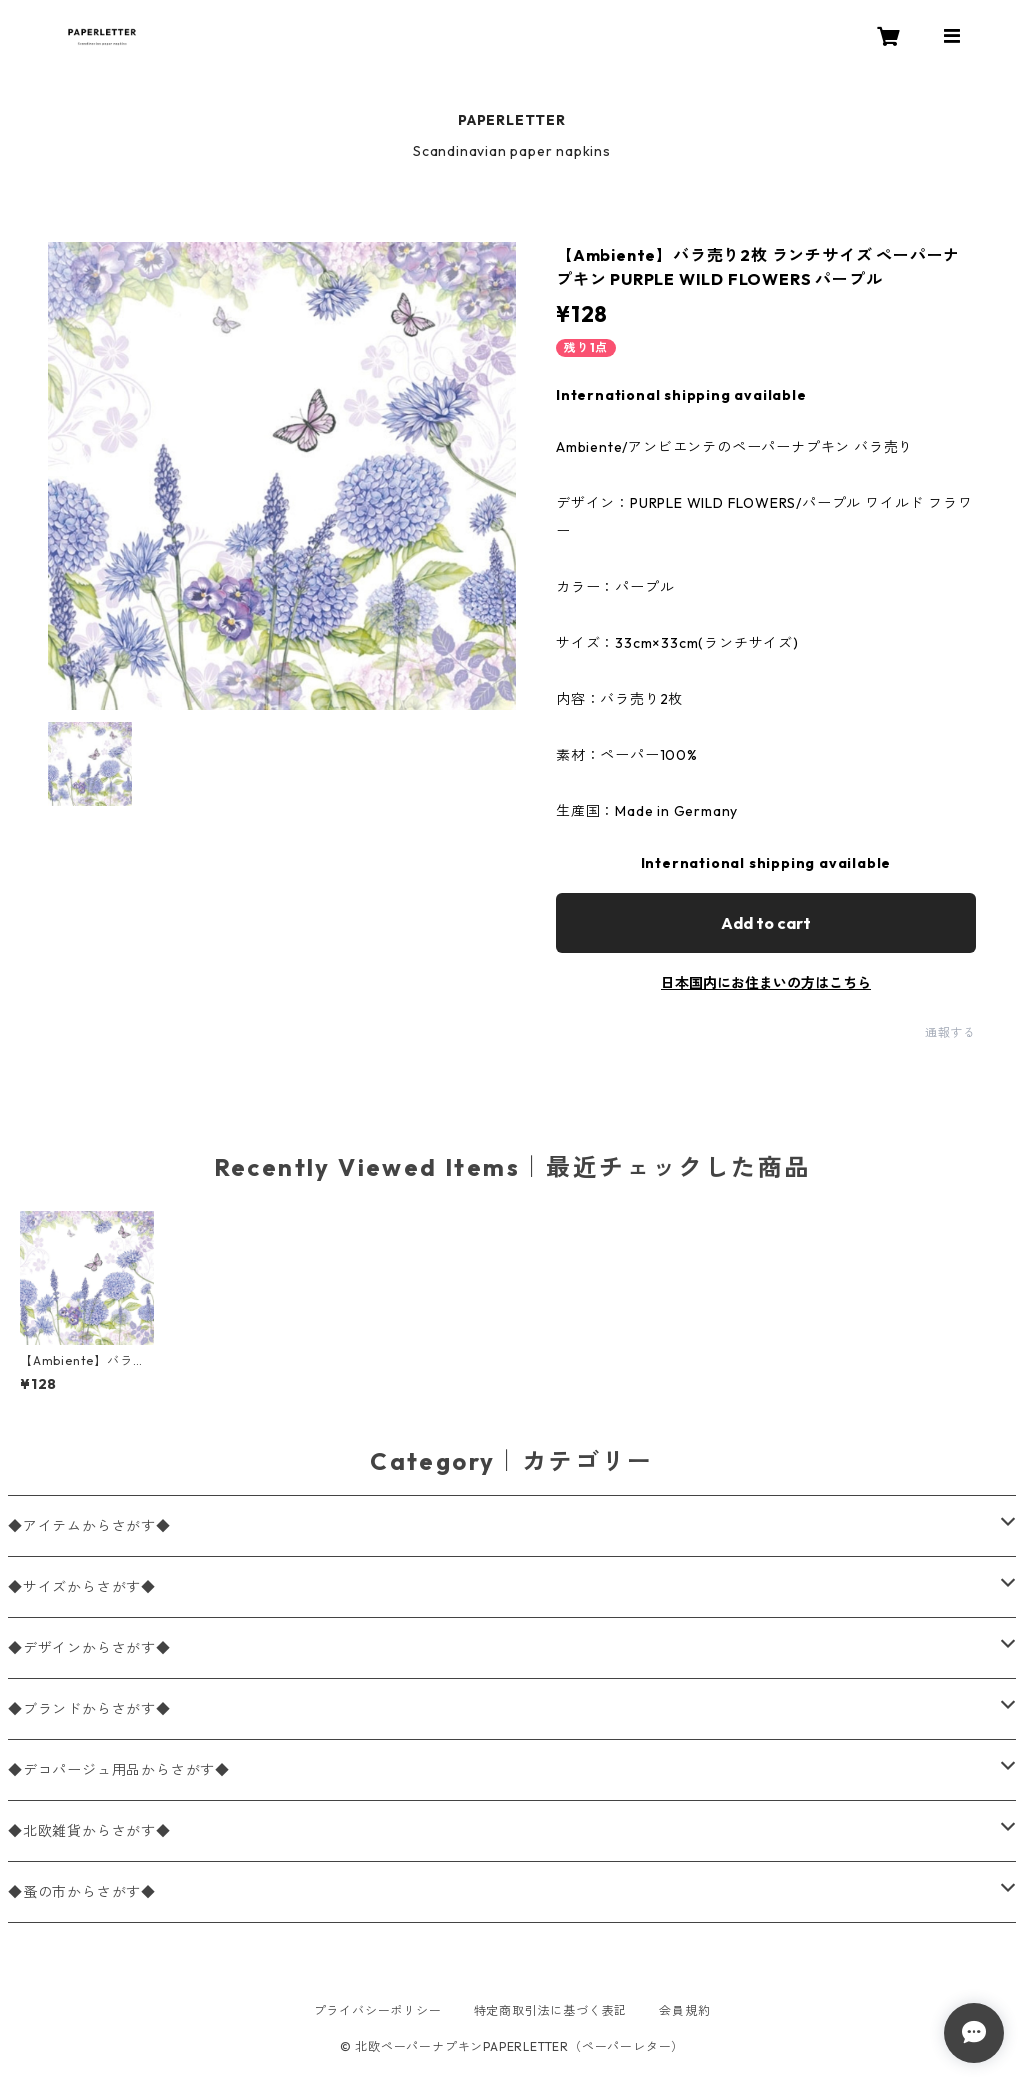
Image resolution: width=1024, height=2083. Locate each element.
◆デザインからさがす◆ (89, 1648)
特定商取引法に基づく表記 (551, 2010)
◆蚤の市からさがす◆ (82, 1892)
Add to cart (766, 923)
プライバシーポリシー (378, 2010)
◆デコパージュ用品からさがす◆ (119, 1770)
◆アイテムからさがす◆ (89, 1526)
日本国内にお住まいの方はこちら (766, 983)
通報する (950, 1032)
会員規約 (684, 2010)
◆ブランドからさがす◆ (89, 1709)
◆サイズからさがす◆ (82, 1587)
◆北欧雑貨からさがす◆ (89, 1831)
